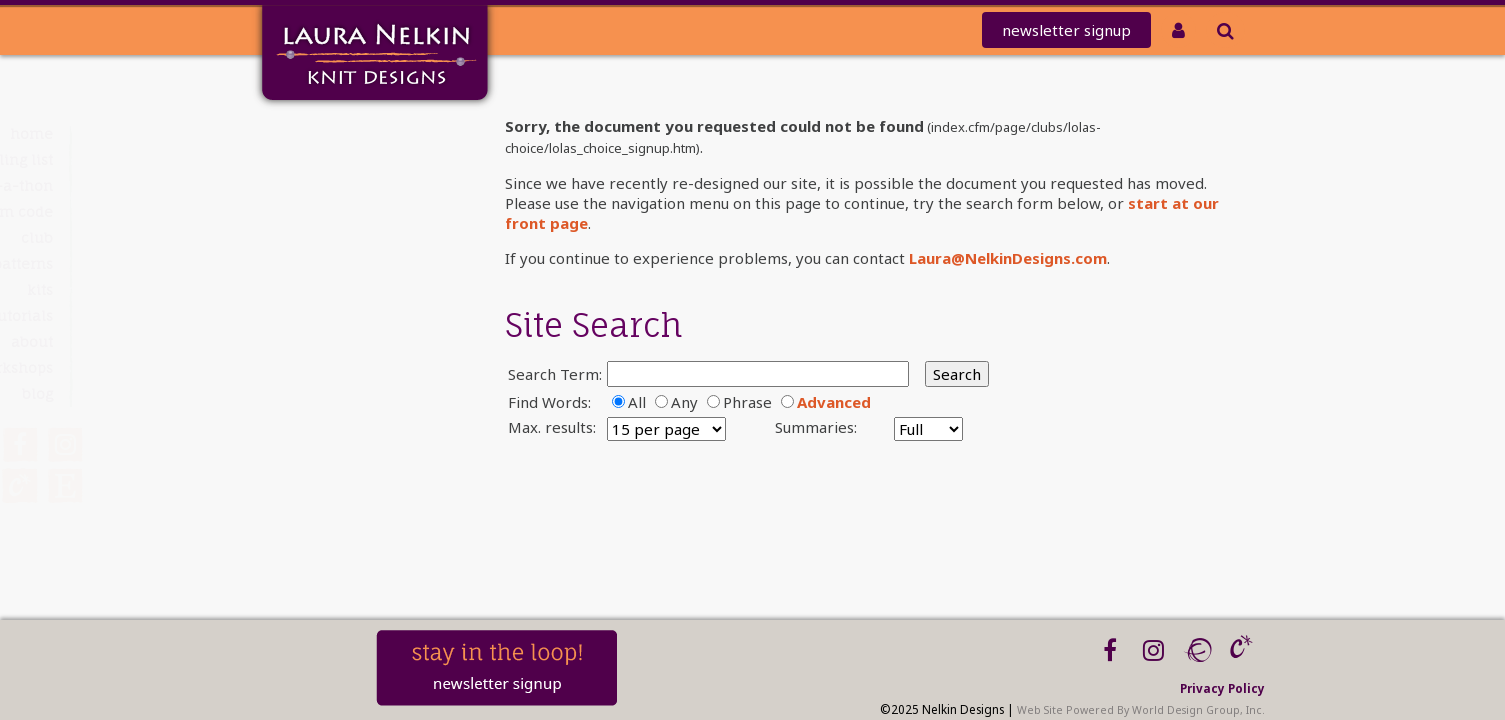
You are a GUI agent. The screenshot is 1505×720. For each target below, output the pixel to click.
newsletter (1066, 30)
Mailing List (313, 159)
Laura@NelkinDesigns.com (1008, 258)
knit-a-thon (312, 185)
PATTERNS (325, 263)
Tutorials (324, 315)
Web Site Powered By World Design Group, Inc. (1141, 710)
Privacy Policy (1222, 688)
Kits (342, 289)
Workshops (316, 367)
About (334, 341)
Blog (339, 393)
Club (339, 237)
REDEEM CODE (307, 211)
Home (333, 133)
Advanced (834, 402)
